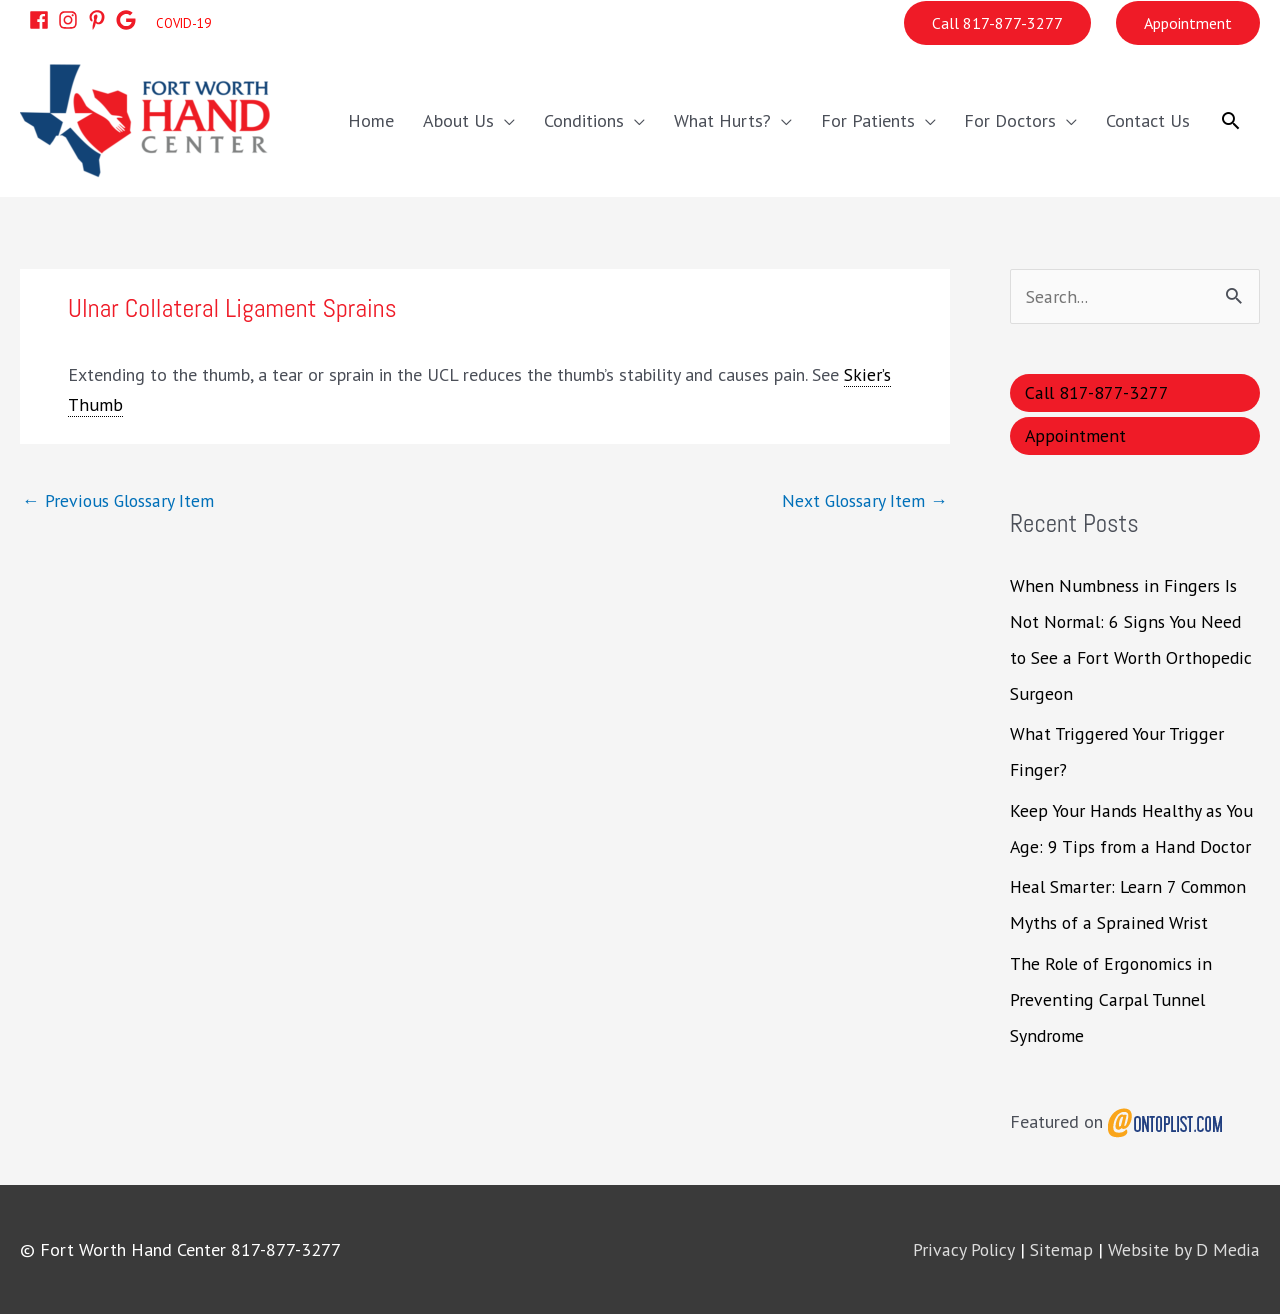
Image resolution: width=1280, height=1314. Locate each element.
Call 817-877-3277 (997, 22)
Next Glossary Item (862, 499)
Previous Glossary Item (121, 499)
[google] (127, 19)
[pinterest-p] (99, 19)
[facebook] (41, 19)
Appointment (1188, 22)
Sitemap (1064, 1249)
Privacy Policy (967, 1249)
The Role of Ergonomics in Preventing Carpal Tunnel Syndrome (1111, 998)
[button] (1230, 119)
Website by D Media (1185, 1249)
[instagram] (70, 19)
